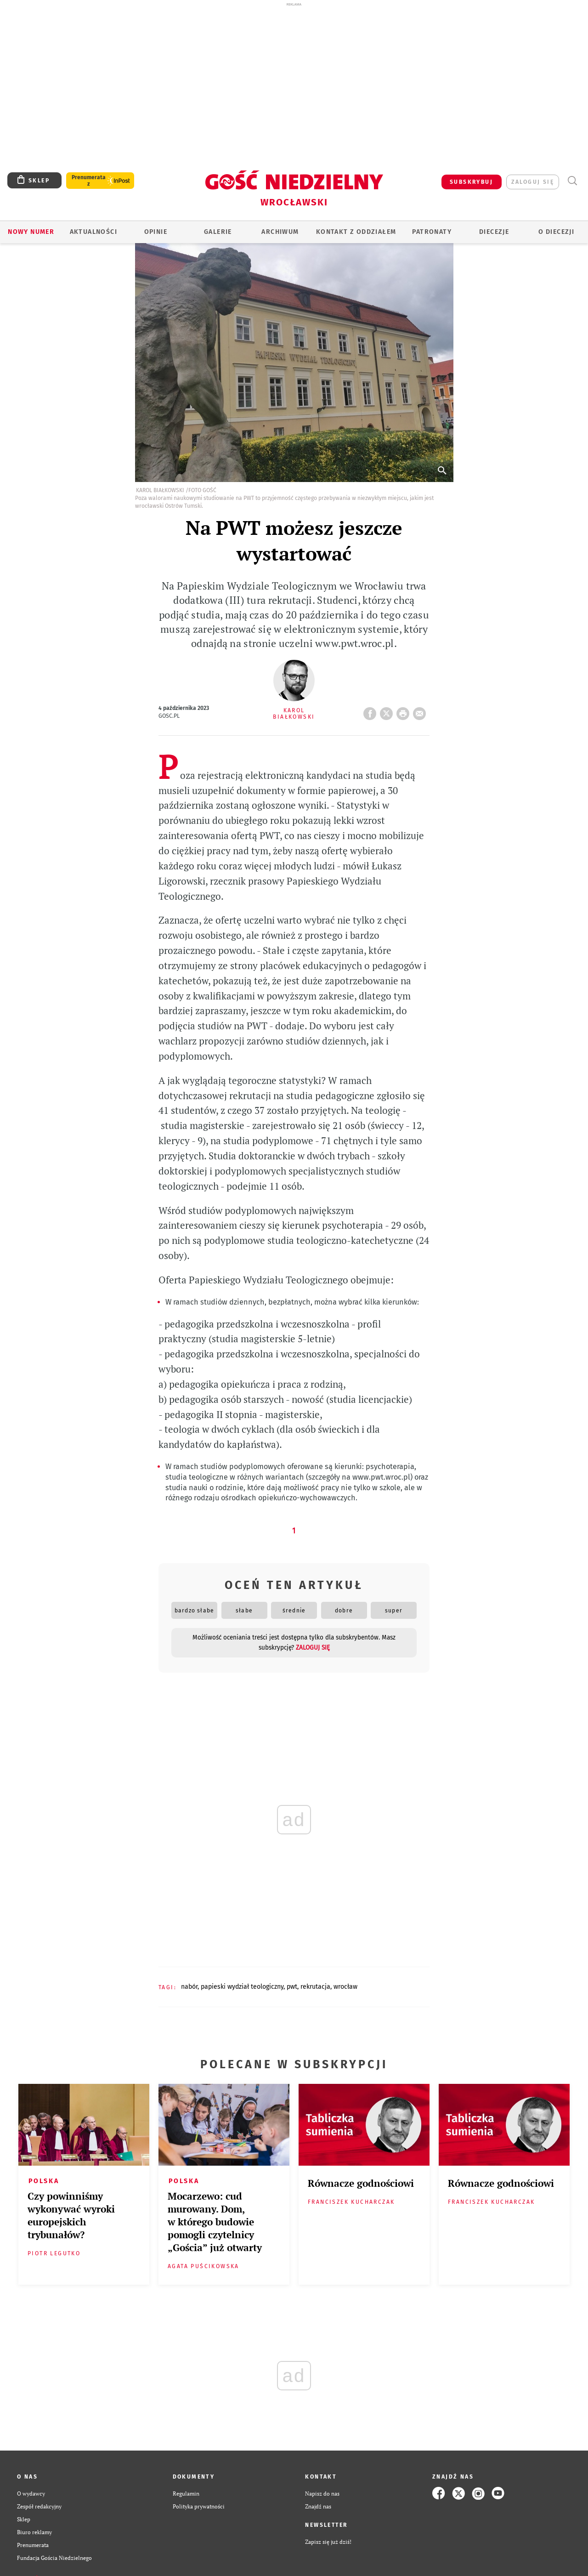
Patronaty (432, 232)
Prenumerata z (89, 180)
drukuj (404, 711)
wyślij (421, 711)
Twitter (388, 711)
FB (371, 711)
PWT (292, 1987)
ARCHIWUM (280, 232)
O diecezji (556, 232)
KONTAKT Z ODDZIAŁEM (356, 232)
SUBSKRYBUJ (471, 182)
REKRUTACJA (315, 1987)
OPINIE (155, 232)
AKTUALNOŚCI (93, 232)
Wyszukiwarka (572, 180)
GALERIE (218, 232)
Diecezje (494, 232)
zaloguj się (532, 182)
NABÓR (189, 1987)
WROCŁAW (345, 1987)
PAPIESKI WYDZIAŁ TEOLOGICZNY (242, 1987)
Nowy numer (31, 232)
